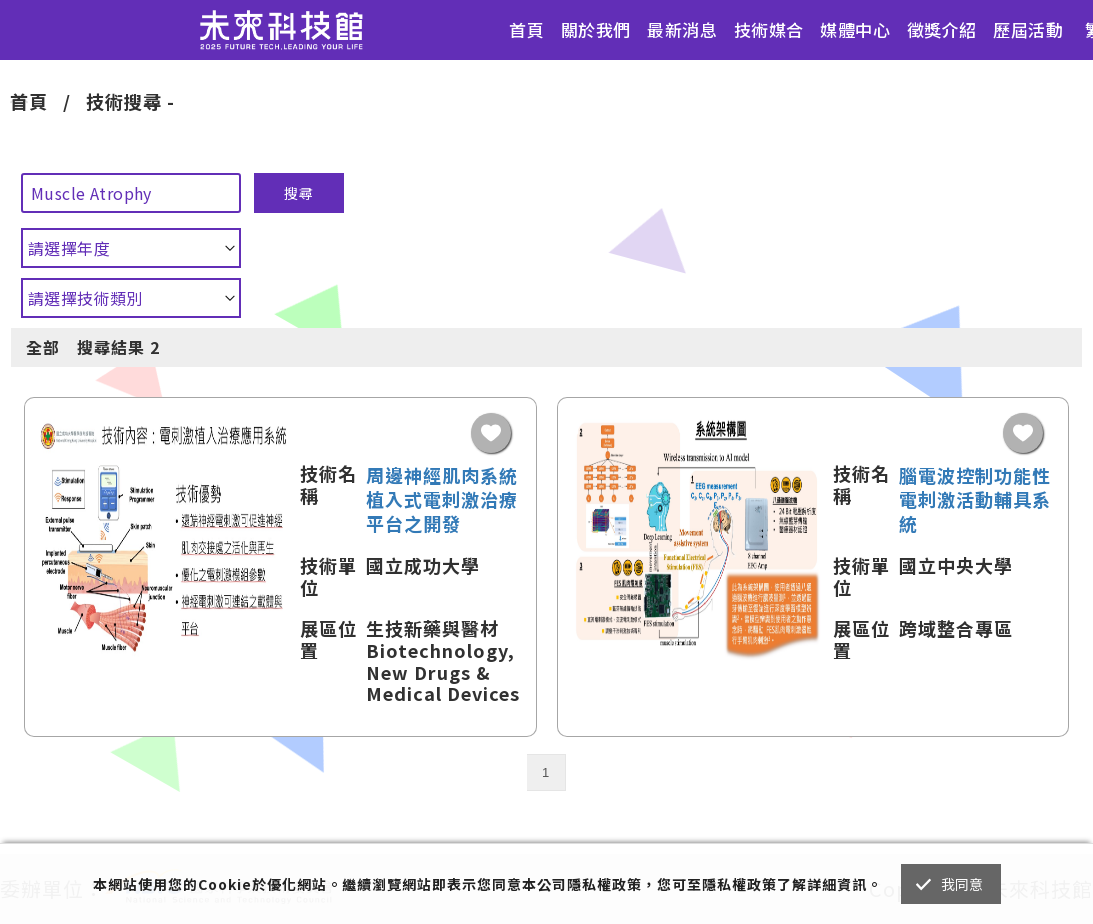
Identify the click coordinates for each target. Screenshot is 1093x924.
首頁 (526, 29)
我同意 (962, 884)
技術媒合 (769, 29)
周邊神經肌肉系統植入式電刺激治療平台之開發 (442, 499)
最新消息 (682, 29)
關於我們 (596, 29)
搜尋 (299, 193)
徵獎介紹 (942, 29)
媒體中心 (855, 29)
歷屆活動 (1028, 29)
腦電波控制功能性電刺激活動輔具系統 (975, 499)
